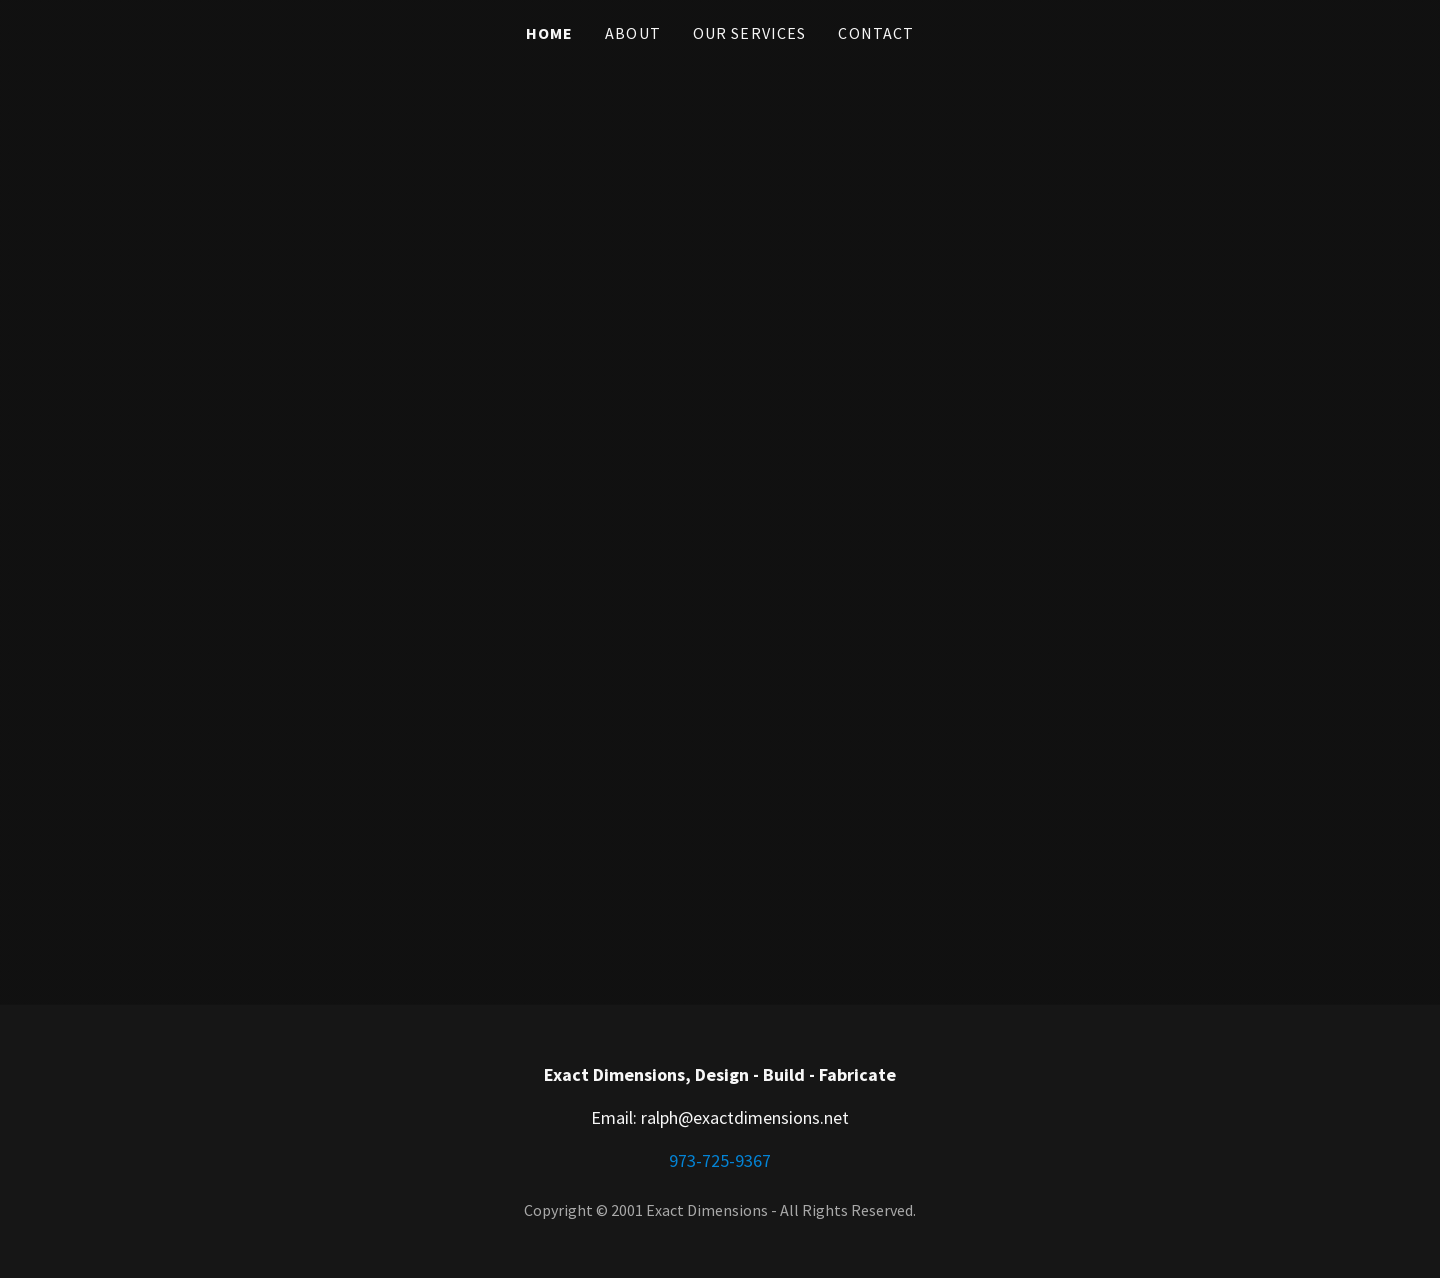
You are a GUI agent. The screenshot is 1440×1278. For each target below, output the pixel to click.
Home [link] (550, 33)
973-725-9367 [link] (720, 1160)
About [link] (633, 33)
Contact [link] (876, 33)
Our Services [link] (750, 33)
